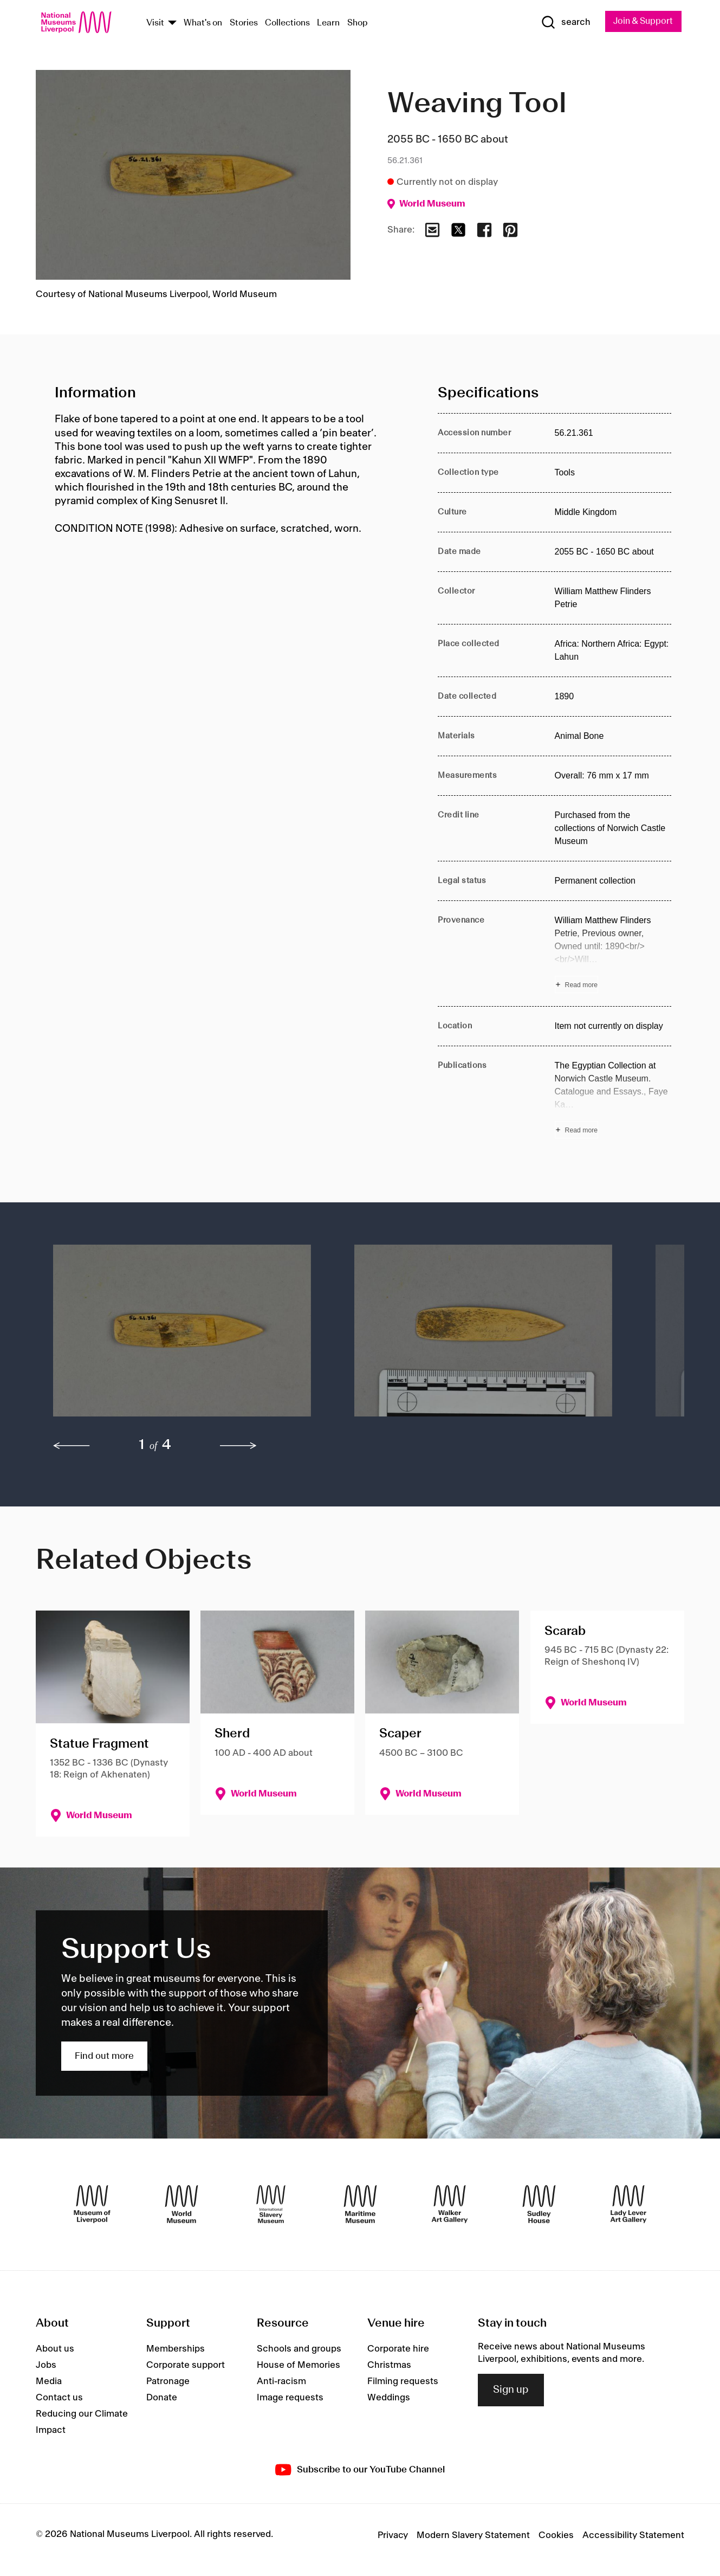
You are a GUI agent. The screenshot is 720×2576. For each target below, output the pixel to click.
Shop (357, 23)
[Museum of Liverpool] (92, 2205)
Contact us (59, 2399)
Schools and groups (299, 2350)
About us (55, 2350)
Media (49, 2382)
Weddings (388, 2399)
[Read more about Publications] (613, 1099)
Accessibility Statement (633, 2536)
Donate (161, 2399)
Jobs (46, 2366)
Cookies (556, 2536)
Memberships (175, 2350)
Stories (244, 23)
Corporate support (185, 2366)
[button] (182, 1336)
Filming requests (402, 2382)
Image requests (290, 2399)
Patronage (168, 2382)
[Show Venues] (172, 23)
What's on (203, 23)
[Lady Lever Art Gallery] (628, 2205)
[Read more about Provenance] (613, 954)
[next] (238, 1446)
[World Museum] (181, 2205)
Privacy (393, 2536)
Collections (287, 23)
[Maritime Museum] (360, 2205)
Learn (328, 23)
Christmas (389, 2366)
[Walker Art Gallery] (449, 2205)
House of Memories (298, 2366)
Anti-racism (281, 2382)
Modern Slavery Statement (473, 2536)
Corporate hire (398, 2350)
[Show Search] (561, 22)
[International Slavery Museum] (271, 2205)
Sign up (511, 2390)
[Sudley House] (539, 2205)
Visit (155, 23)
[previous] (71, 1446)
